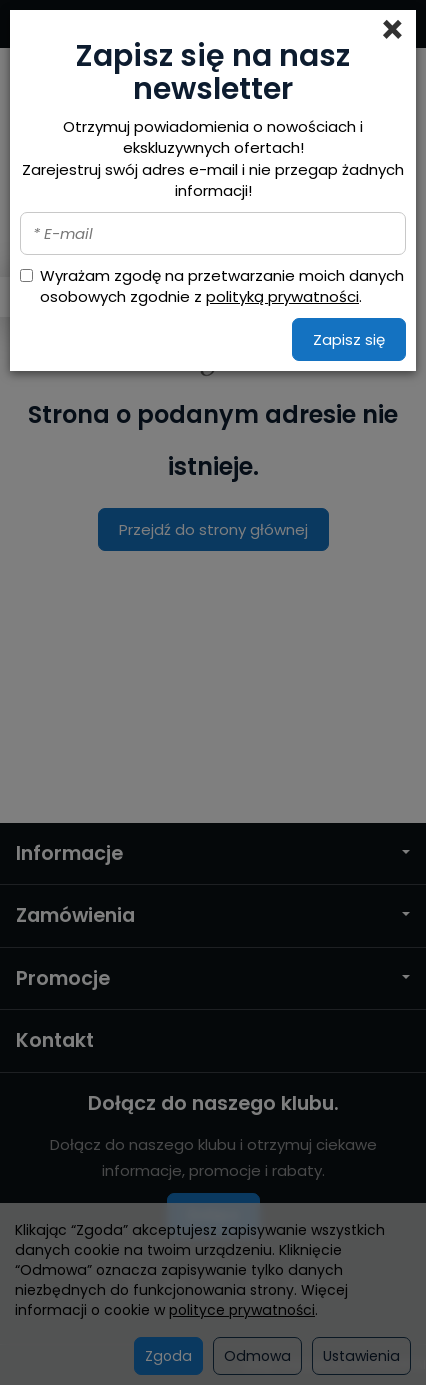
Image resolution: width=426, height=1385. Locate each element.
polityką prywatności (282, 296)
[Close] (392, 30)
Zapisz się (349, 339)
